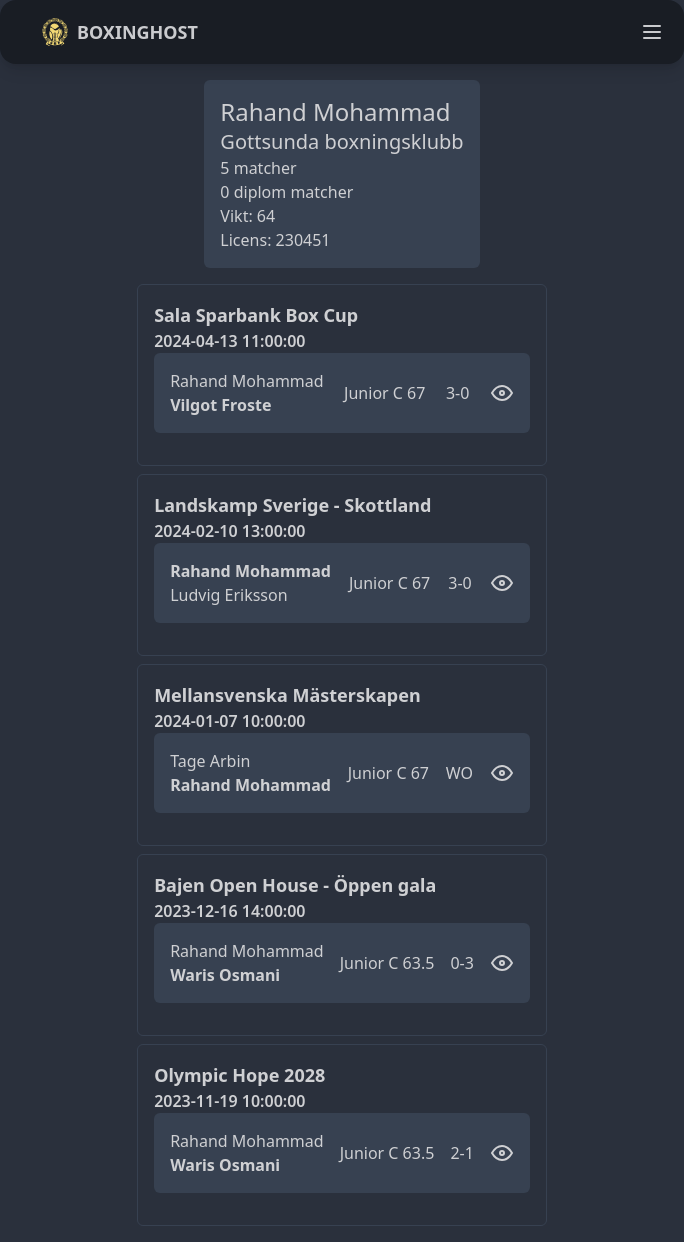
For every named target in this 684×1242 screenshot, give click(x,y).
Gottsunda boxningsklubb (341, 141)
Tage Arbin (210, 761)
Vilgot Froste (220, 405)
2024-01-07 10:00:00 (229, 721)
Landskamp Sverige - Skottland (292, 505)
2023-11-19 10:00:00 (229, 1101)
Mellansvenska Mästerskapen (287, 695)
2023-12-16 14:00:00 (229, 911)
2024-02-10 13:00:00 (229, 531)
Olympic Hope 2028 (239, 1075)
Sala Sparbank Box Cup (256, 315)
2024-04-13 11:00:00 (229, 341)
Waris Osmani (225, 975)
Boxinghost (119, 32)
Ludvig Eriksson (228, 595)
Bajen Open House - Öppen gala (295, 885)
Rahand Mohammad (246, 381)
